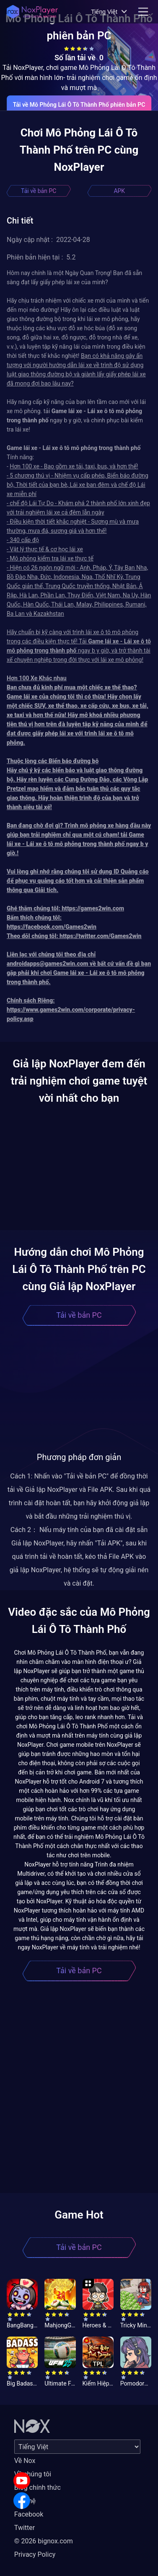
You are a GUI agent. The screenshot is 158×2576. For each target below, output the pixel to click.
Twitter (24, 2528)
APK (119, 191)
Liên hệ (25, 2501)
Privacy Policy (35, 2554)
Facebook (28, 2514)
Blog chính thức (37, 2487)
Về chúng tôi (32, 2474)
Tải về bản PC (38, 191)
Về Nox (25, 2461)
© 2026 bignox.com (43, 2541)
